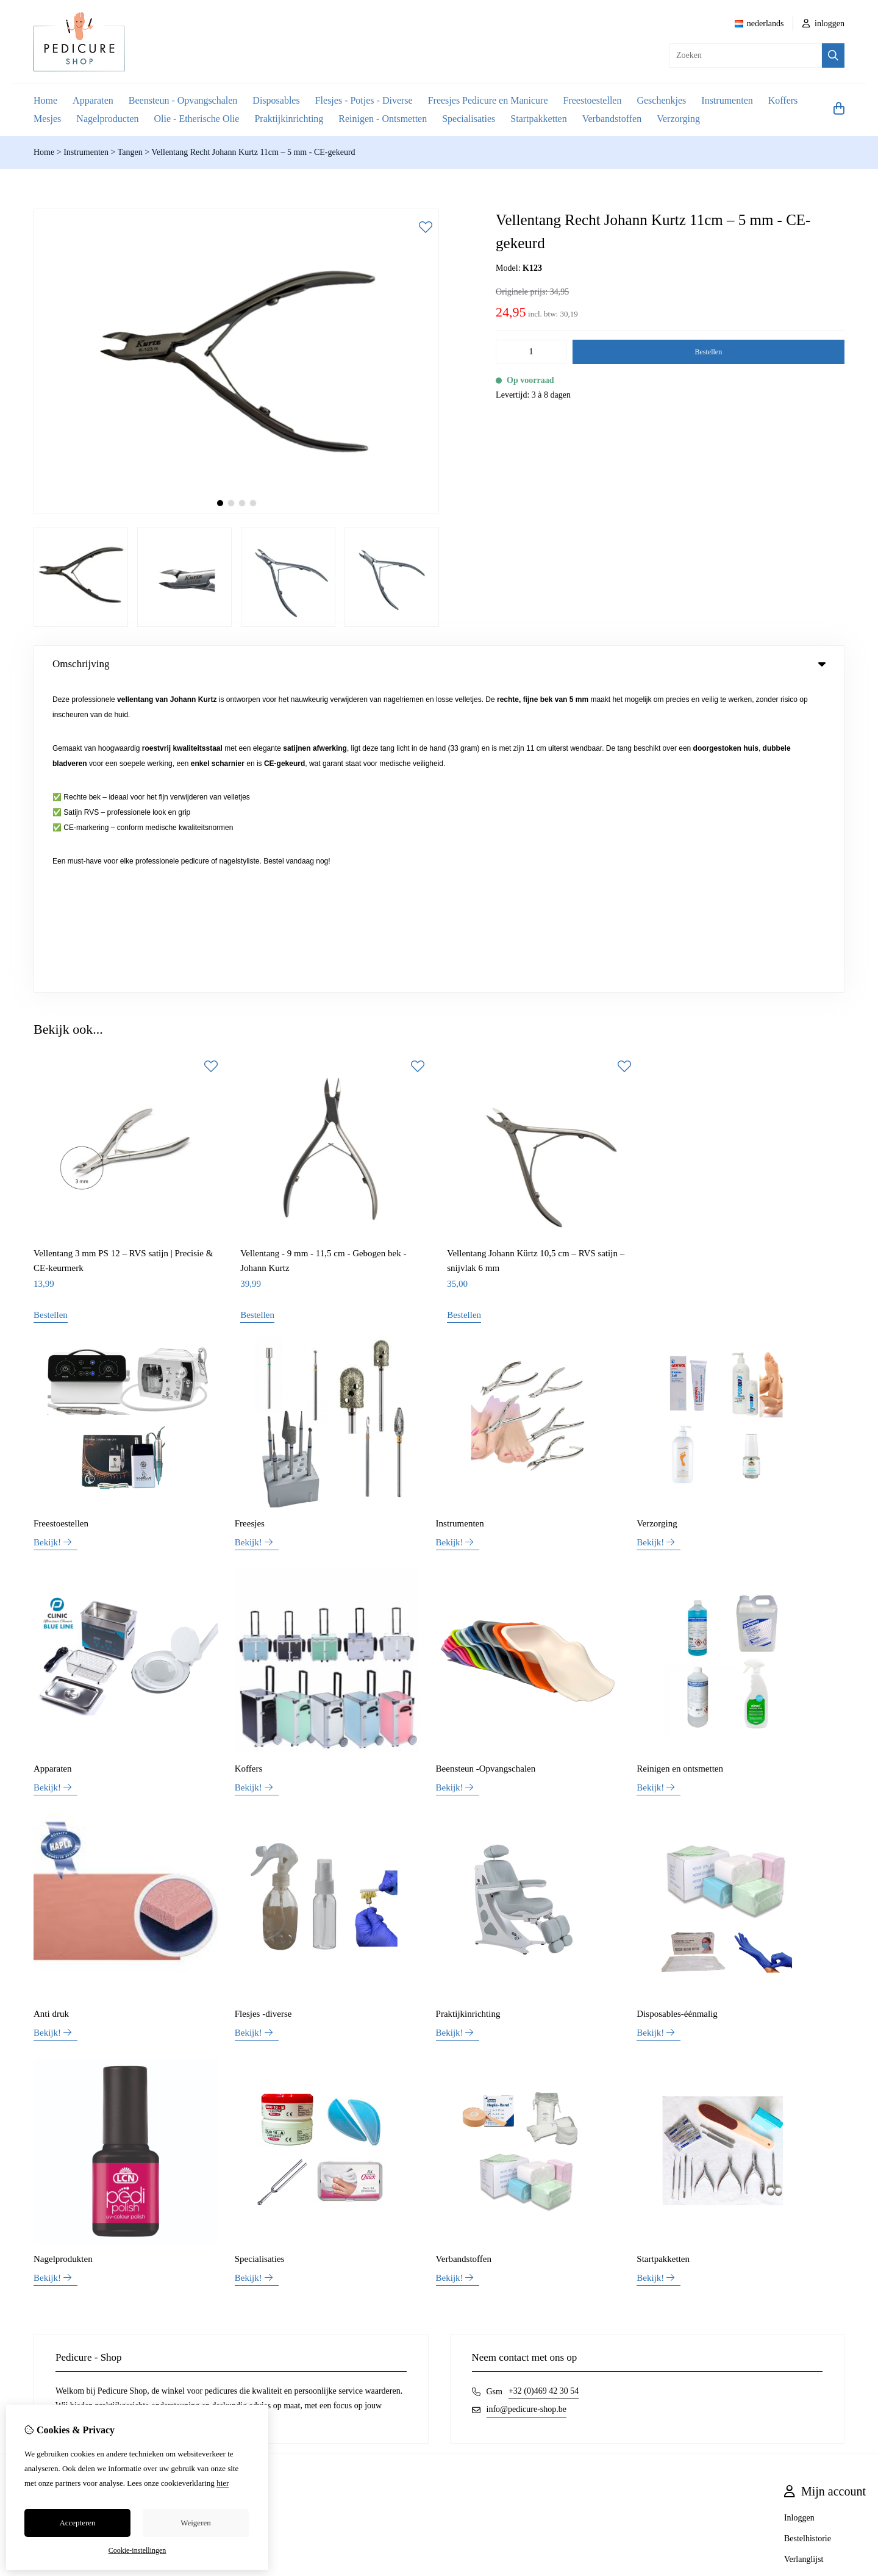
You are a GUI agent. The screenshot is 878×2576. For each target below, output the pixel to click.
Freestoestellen (592, 100)
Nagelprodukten (63, 1949)
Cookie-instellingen (137, 2550)
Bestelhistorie (807, 2228)
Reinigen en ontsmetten (680, 1459)
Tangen (130, 152)
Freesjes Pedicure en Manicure (488, 100)
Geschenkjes (661, 100)
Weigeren (195, 2522)
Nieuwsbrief (805, 2270)
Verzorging (678, 118)
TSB (859, 2324)
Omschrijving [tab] (439, 664)
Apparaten (93, 100)
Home (45, 100)
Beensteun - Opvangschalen (183, 100)
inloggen (823, 23)
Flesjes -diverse (263, 1704)
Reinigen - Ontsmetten (382, 118)
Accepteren (77, 2522)
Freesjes (250, 1213)
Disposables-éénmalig (677, 1704)
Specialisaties (468, 118)
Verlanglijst (804, 2249)
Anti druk (51, 1704)
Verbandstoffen (611, 118)
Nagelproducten (107, 118)
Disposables (275, 100)
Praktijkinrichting (288, 118)
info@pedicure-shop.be (526, 2099)
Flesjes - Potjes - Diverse (364, 100)
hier (222, 2483)
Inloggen (799, 2208)
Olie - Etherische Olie (197, 118)
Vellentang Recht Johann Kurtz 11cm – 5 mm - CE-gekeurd (253, 152)
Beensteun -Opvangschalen (486, 1459)
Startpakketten (538, 118)
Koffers (783, 100)
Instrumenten (726, 100)
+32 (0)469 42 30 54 (544, 2081)
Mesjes (47, 118)
